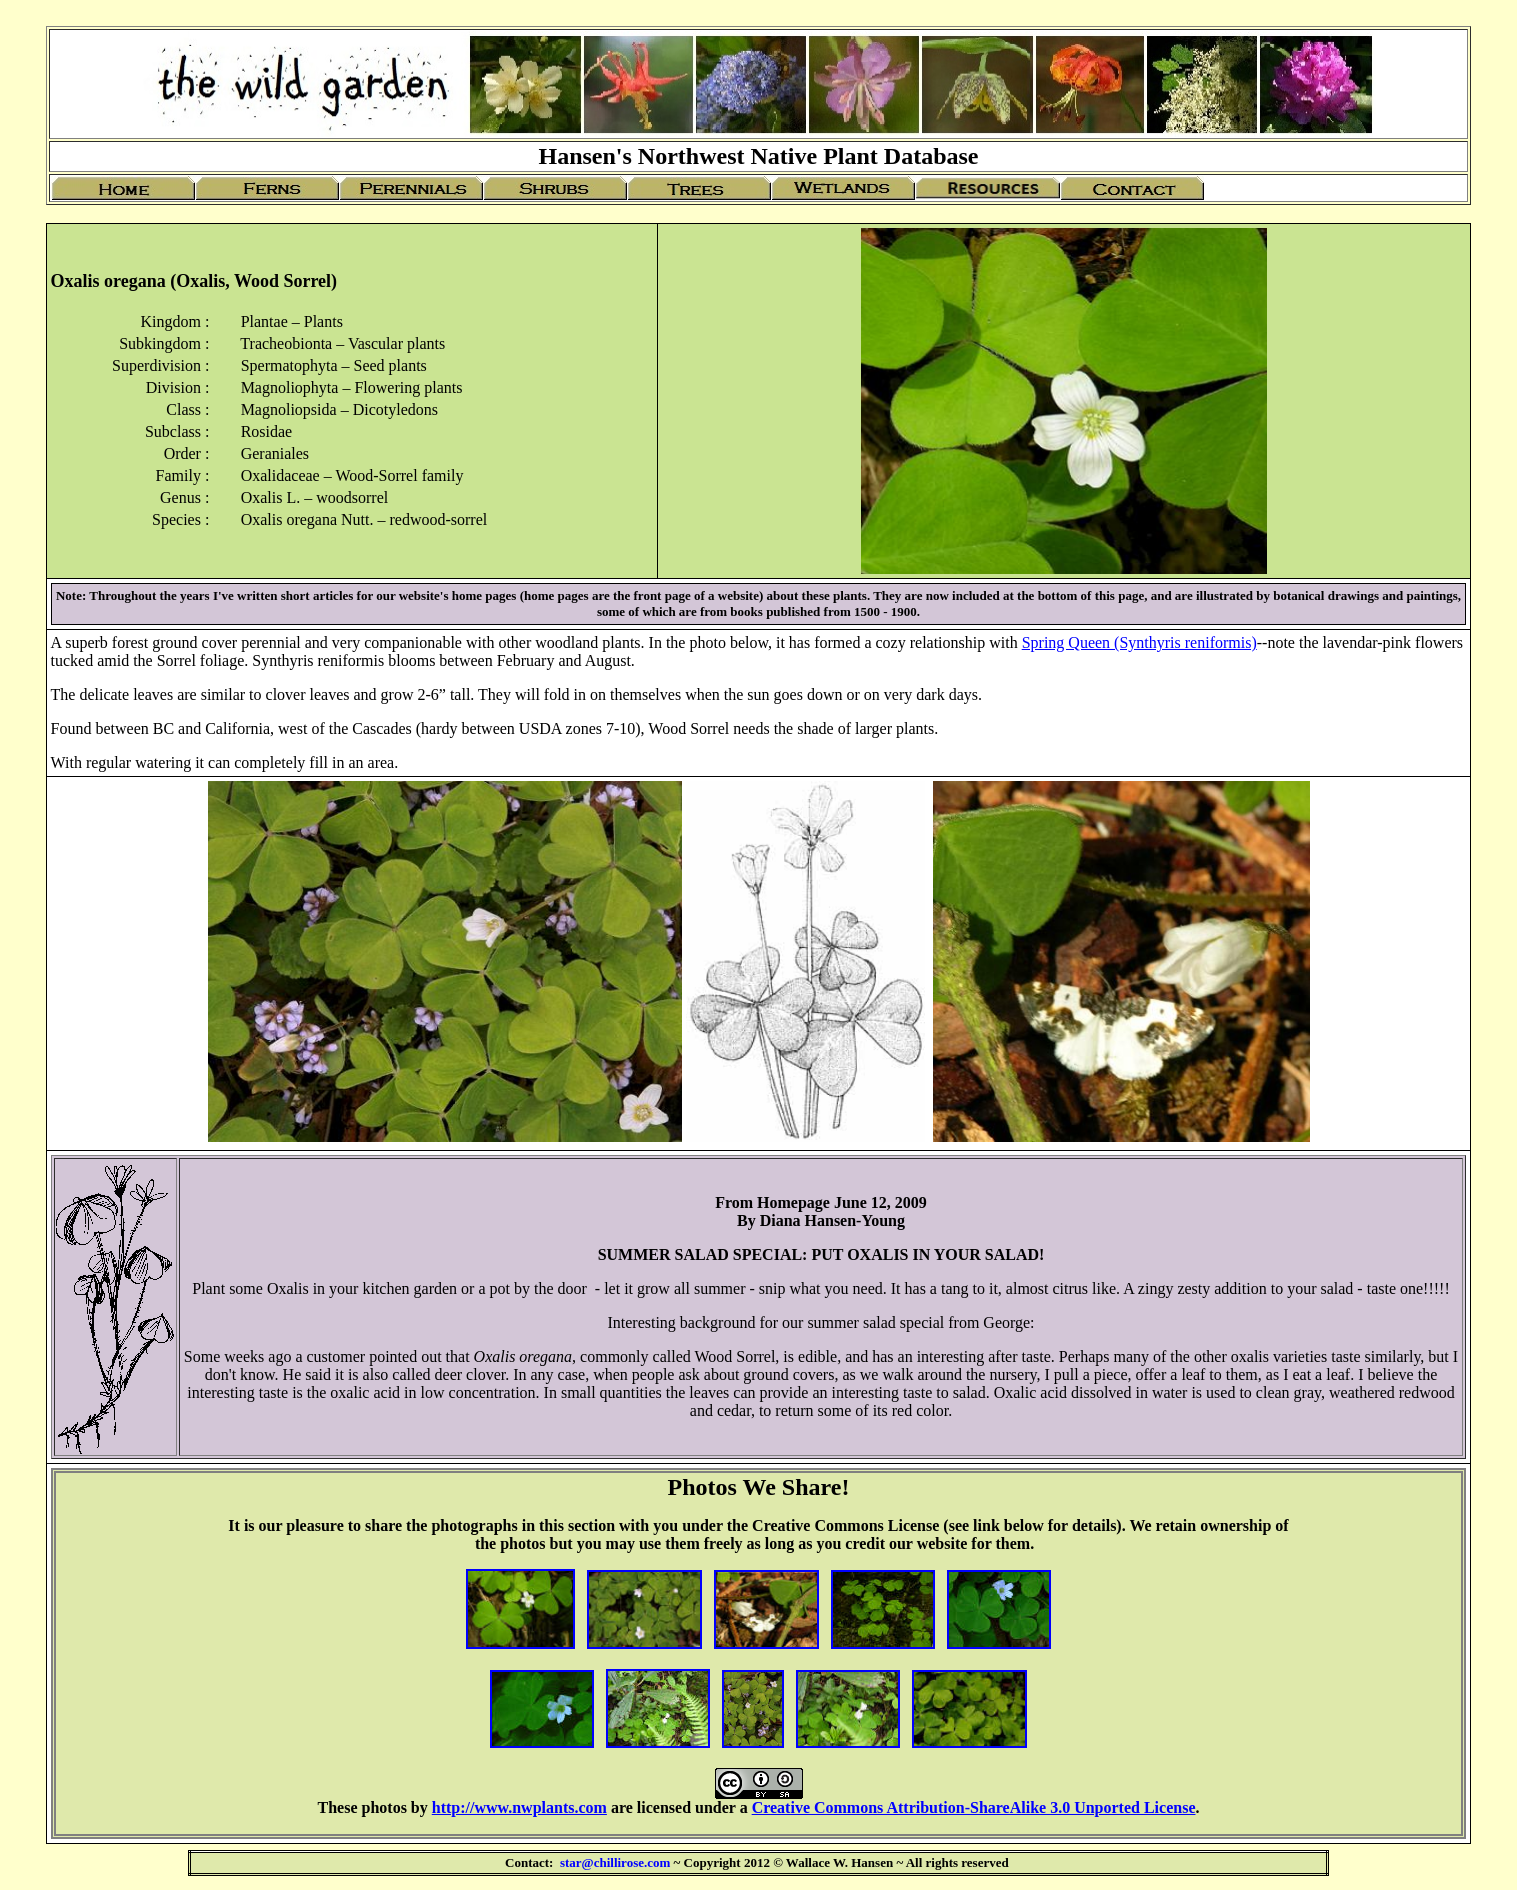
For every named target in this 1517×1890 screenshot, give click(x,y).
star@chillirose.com (615, 1862)
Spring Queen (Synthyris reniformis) (1139, 642)
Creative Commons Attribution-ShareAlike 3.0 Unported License (974, 1807)
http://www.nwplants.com (519, 1807)
